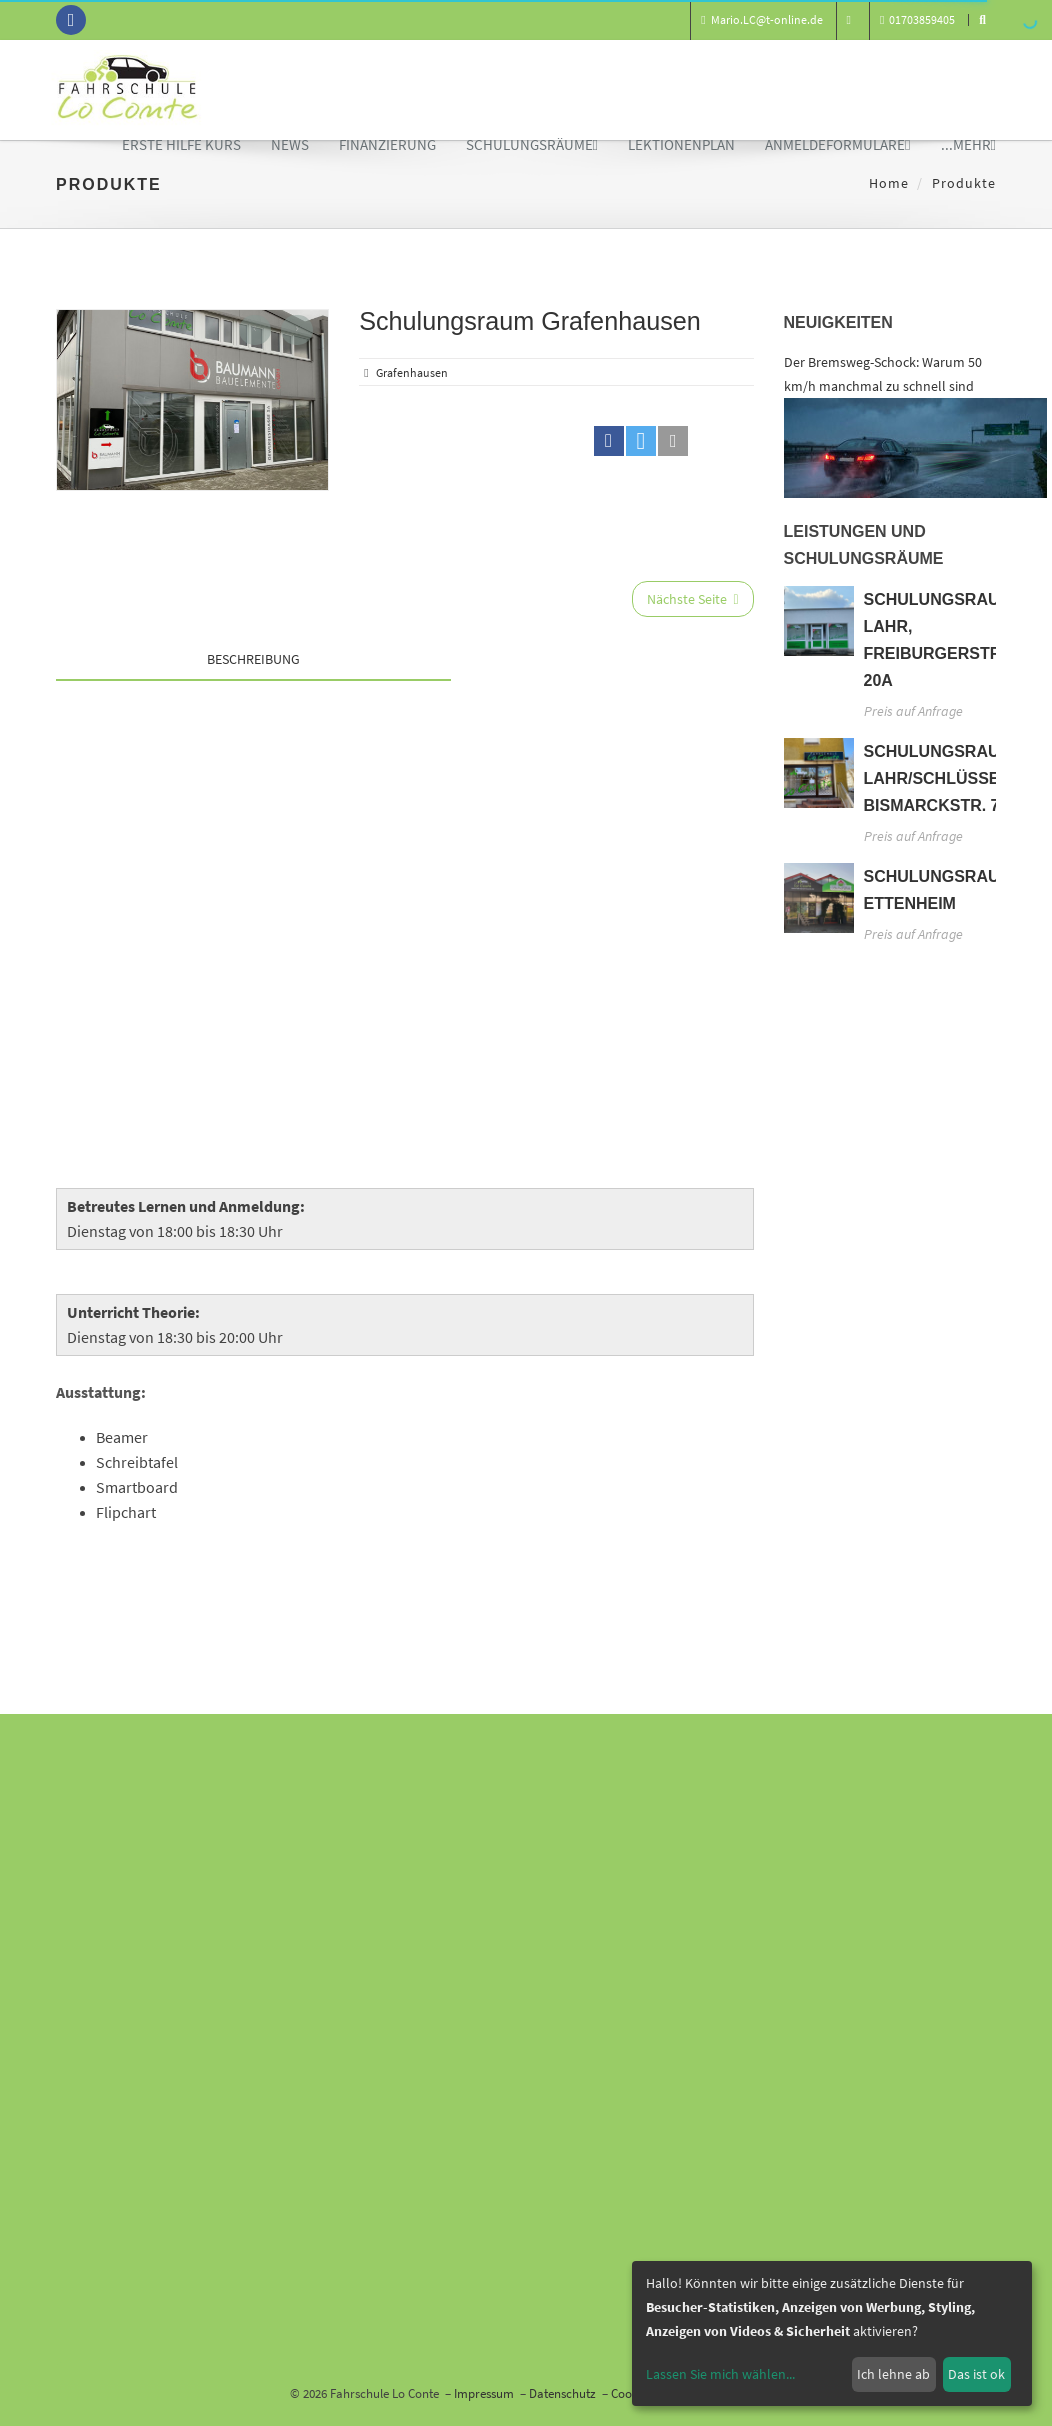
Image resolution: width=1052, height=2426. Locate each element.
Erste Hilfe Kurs (181, 144)
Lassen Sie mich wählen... (720, 2374)
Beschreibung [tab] (253, 659)
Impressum (484, 2393)
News (290, 144)
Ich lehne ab (893, 2374)
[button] (609, 441)
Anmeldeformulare (837, 144)
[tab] (602, 654)
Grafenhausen (412, 372)
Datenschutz (562, 2393)
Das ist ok (976, 2374)
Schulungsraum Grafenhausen (530, 321)
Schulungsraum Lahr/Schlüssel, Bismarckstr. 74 (939, 778)
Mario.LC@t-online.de (761, 19)
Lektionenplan (681, 144)
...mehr (968, 144)
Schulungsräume (532, 144)
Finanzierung (387, 144)
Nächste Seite (692, 599)
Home (889, 183)
